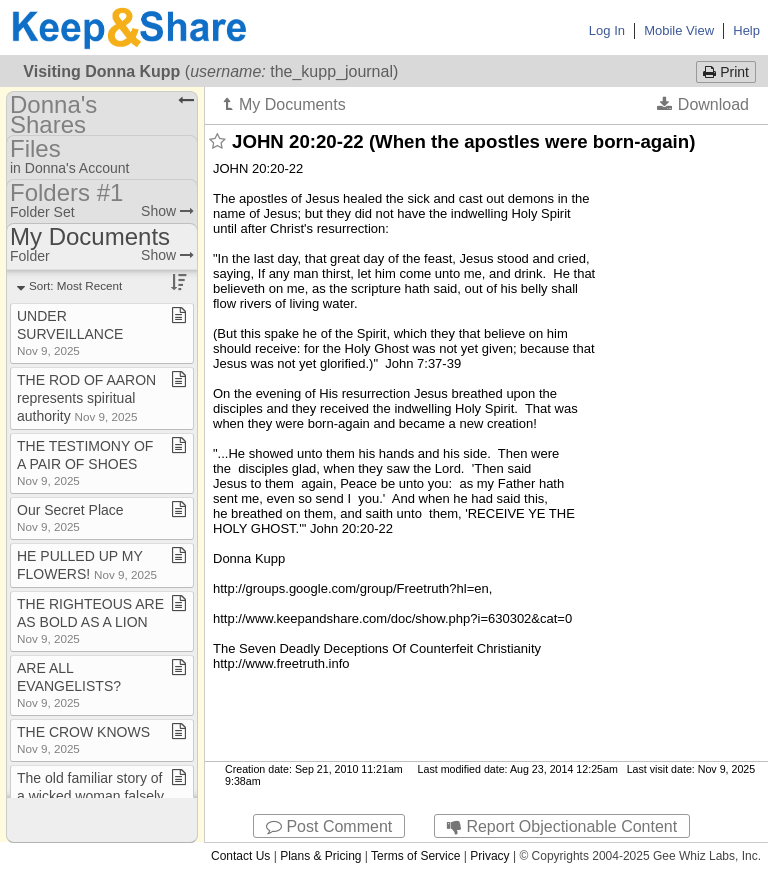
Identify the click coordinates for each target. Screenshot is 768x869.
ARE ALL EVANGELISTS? (69, 684)
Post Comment (329, 826)
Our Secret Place (70, 517)
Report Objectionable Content (562, 826)
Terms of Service (415, 856)
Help (746, 30)
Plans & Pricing (320, 856)
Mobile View (679, 30)
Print (726, 72)
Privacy (489, 856)
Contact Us (240, 856)
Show (167, 211)
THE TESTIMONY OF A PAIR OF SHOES (85, 462)
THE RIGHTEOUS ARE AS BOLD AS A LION (90, 620)
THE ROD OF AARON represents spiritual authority (86, 398)
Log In (607, 30)
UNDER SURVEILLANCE (70, 332)
